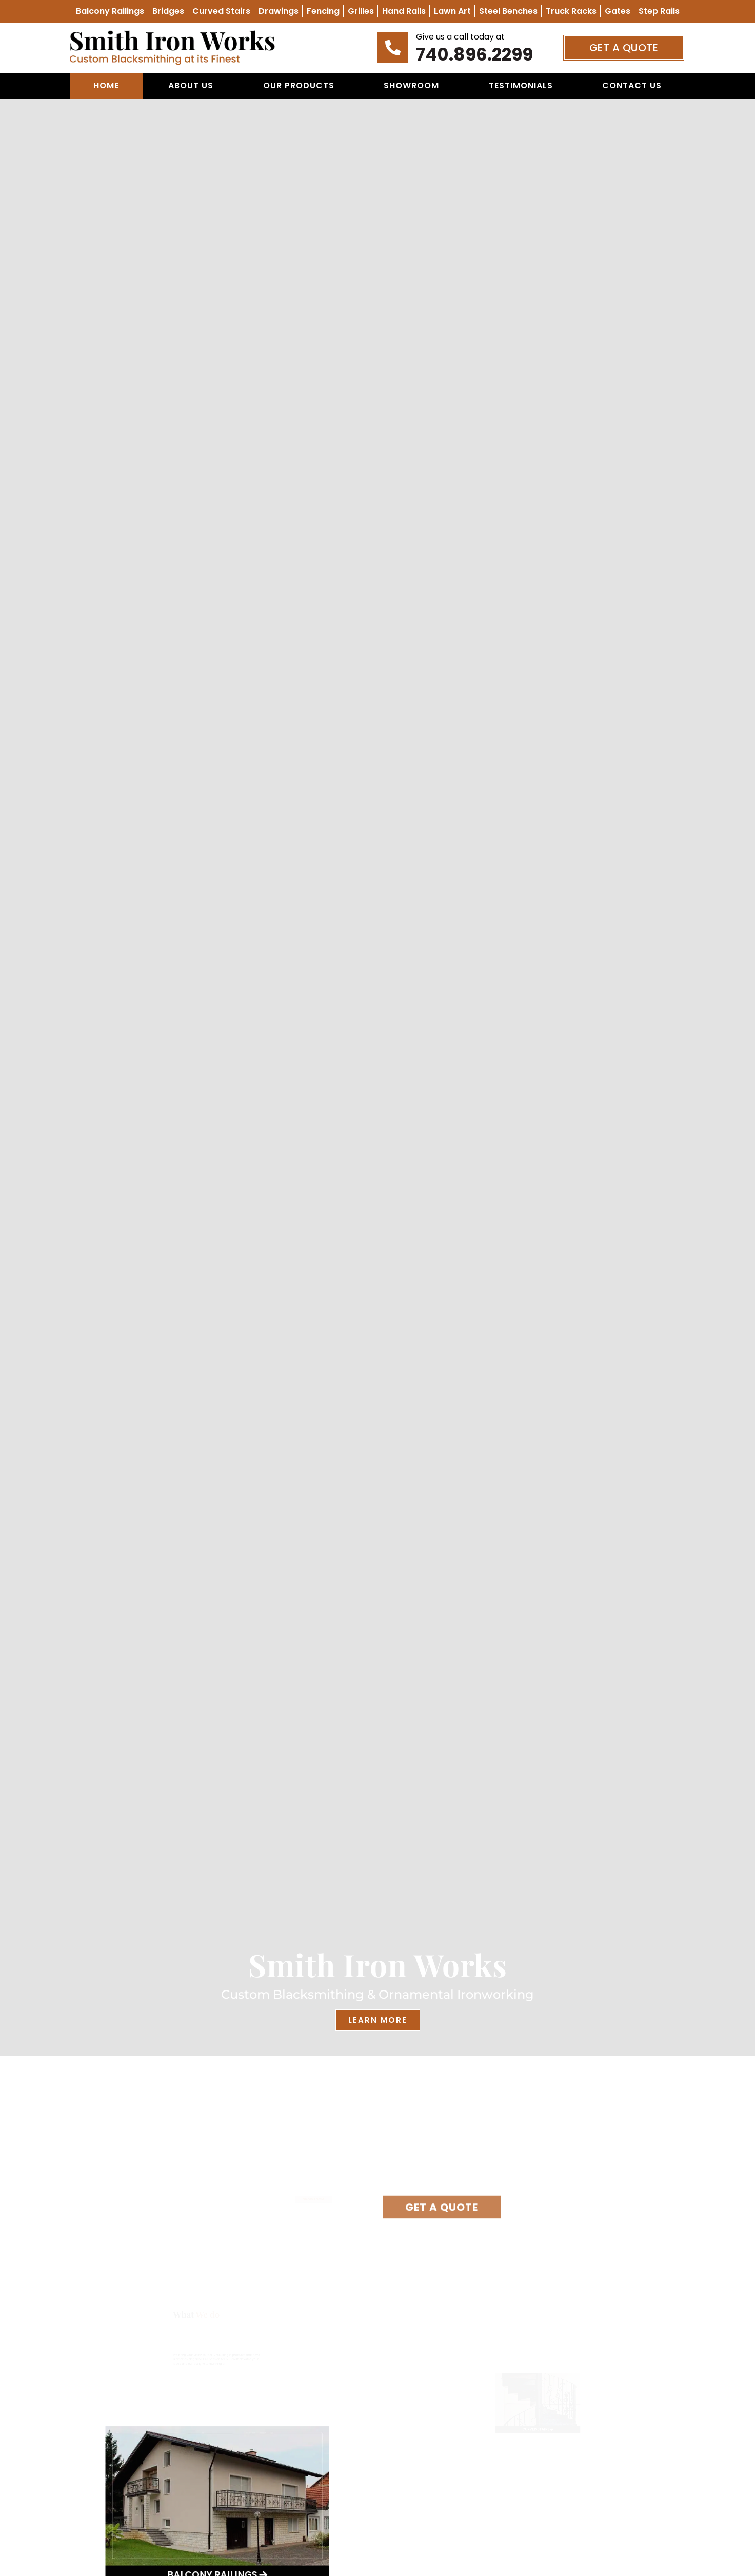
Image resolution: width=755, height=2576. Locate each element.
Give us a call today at (460, 37)
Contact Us (632, 85)
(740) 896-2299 (329, 2164)
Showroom (411, 85)
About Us (190, 85)
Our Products (298, 85)
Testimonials (521, 85)
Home (106, 85)
